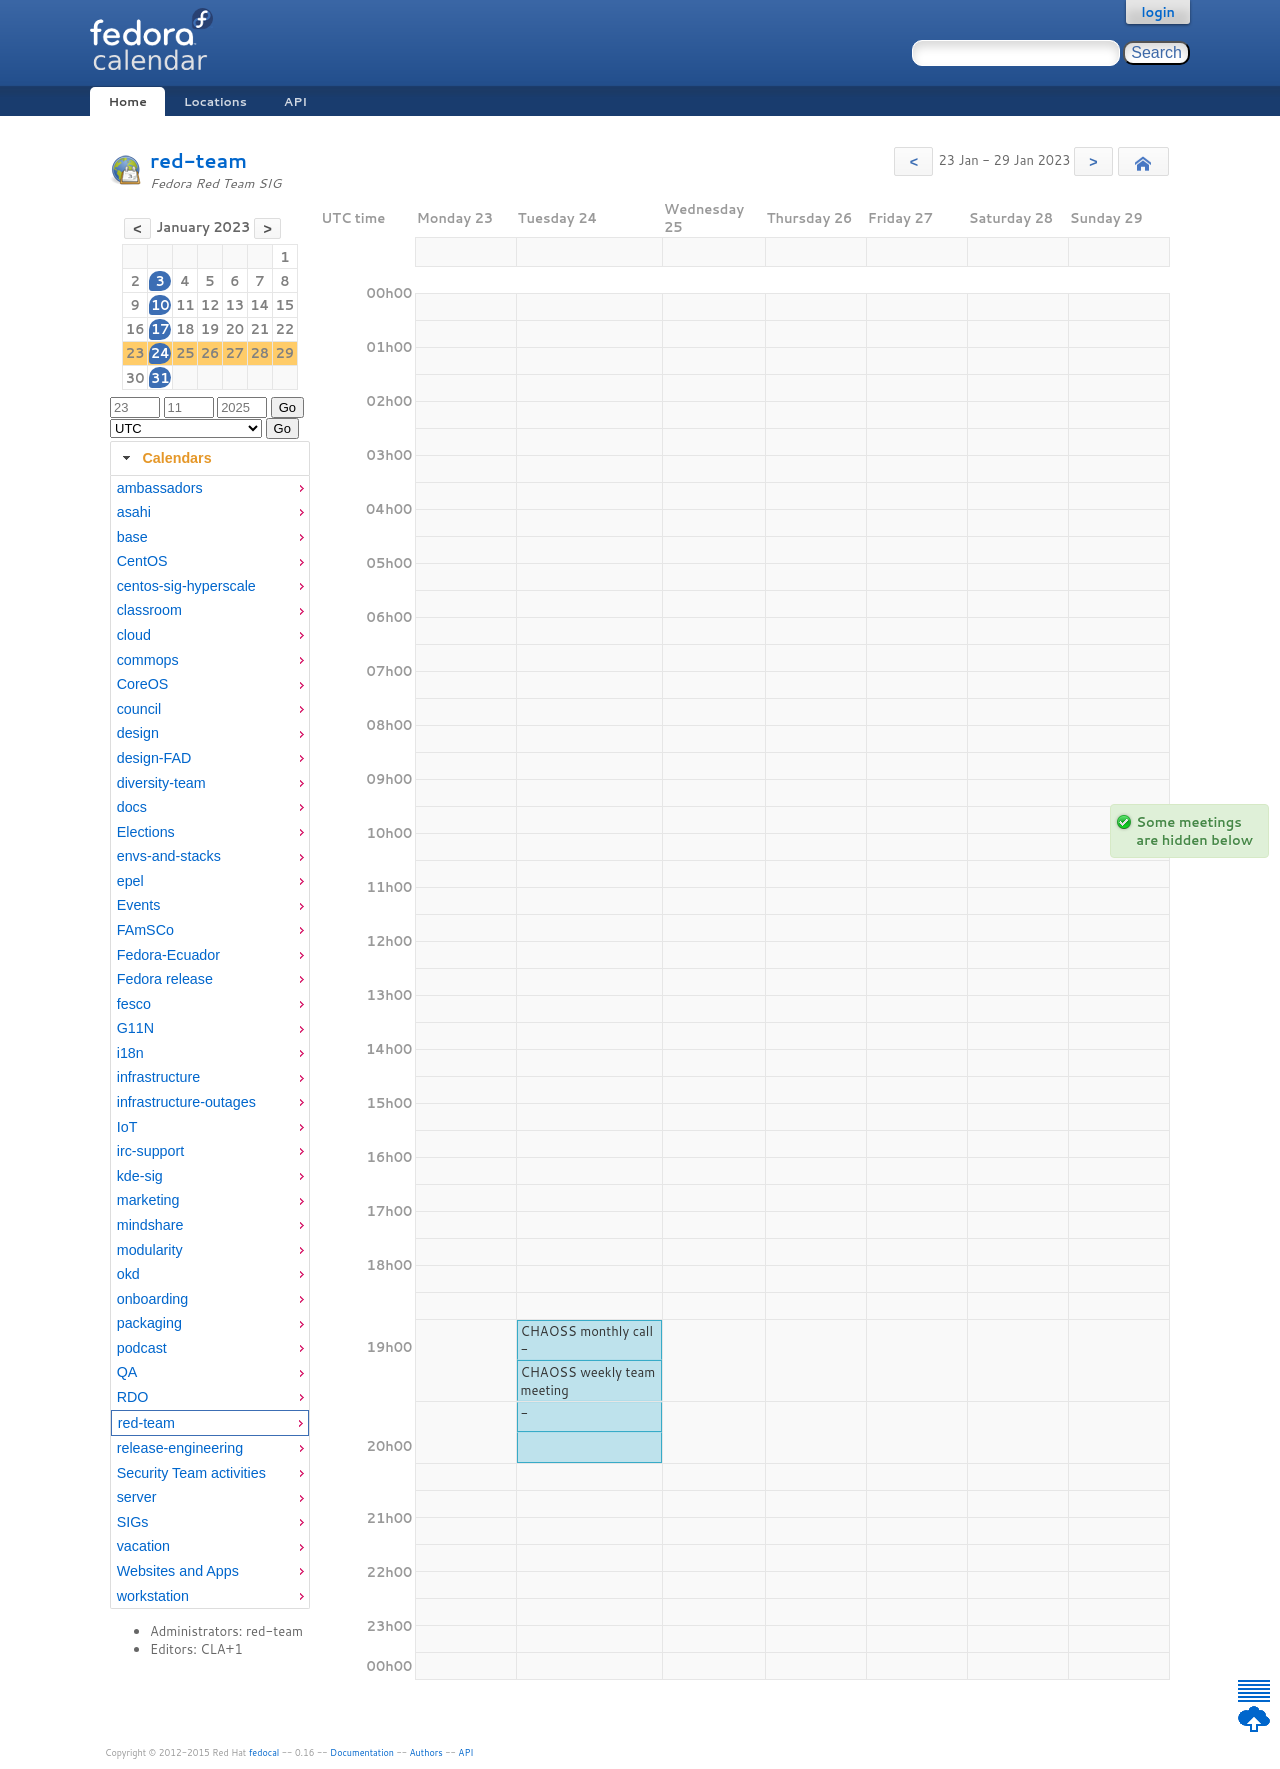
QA (127, 1372)
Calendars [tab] (164, 458)
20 (234, 329)
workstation (153, 1596)
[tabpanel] (210, 1043)
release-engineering (180, 1448)
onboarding (153, 1299)
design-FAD (154, 758)
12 (210, 305)
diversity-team (161, 783)
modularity (150, 1250)
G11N (135, 1028)
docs (132, 807)
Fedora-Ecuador (168, 955)
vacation (143, 1546)
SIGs (133, 1522)
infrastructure (158, 1077)
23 (135, 353)
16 (135, 329)
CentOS (142, 561)
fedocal (264, 1752)
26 (210, 353)
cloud (134, 635)
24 (160, 353)
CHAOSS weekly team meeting (587, 1381)
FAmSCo (145, 930)
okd (128, 1274)
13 (234, 305)
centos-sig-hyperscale (186, 586)
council (139, 709)
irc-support (151, 1151)
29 (285, 353)
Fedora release (165, 979)
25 (185, 353)
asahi (134, 512)
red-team (198, 160)
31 (160, 378)
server (137, 1497)
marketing (148, 1200)
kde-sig (140, 1176)
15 (285, 305)
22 (285, 329)
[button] (913, 161)
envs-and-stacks (169, 856)
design (138, 733)
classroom (149, 610)
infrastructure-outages (186, 1102)
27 (234, 353)
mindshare (150, 1225)
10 (160, 305)
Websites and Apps (178, 1571)
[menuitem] (210, 488)
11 (185, 305)
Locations (215, 101)
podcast (142, 1348)
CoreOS (143, 684)
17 (160, 329)
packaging (149, 1323)
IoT (127, 1127)
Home (127, 101)
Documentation (362, 1752)
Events (139, 905)
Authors (426, 1752)
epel (130, 881)
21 (260, 329)
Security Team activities (191, 1473)
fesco (134, 1004)
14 (259, 305)
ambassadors (160, 488)
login (1158, 12)
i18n (130, 1053)
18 (185, 329)
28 (260, 353)
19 (210, 329)
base (132, 537)
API (295, 101)
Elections (146, 832)
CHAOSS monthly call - (586, 1340)
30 (135, 378)
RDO (133, 1397)
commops (148, 660)
